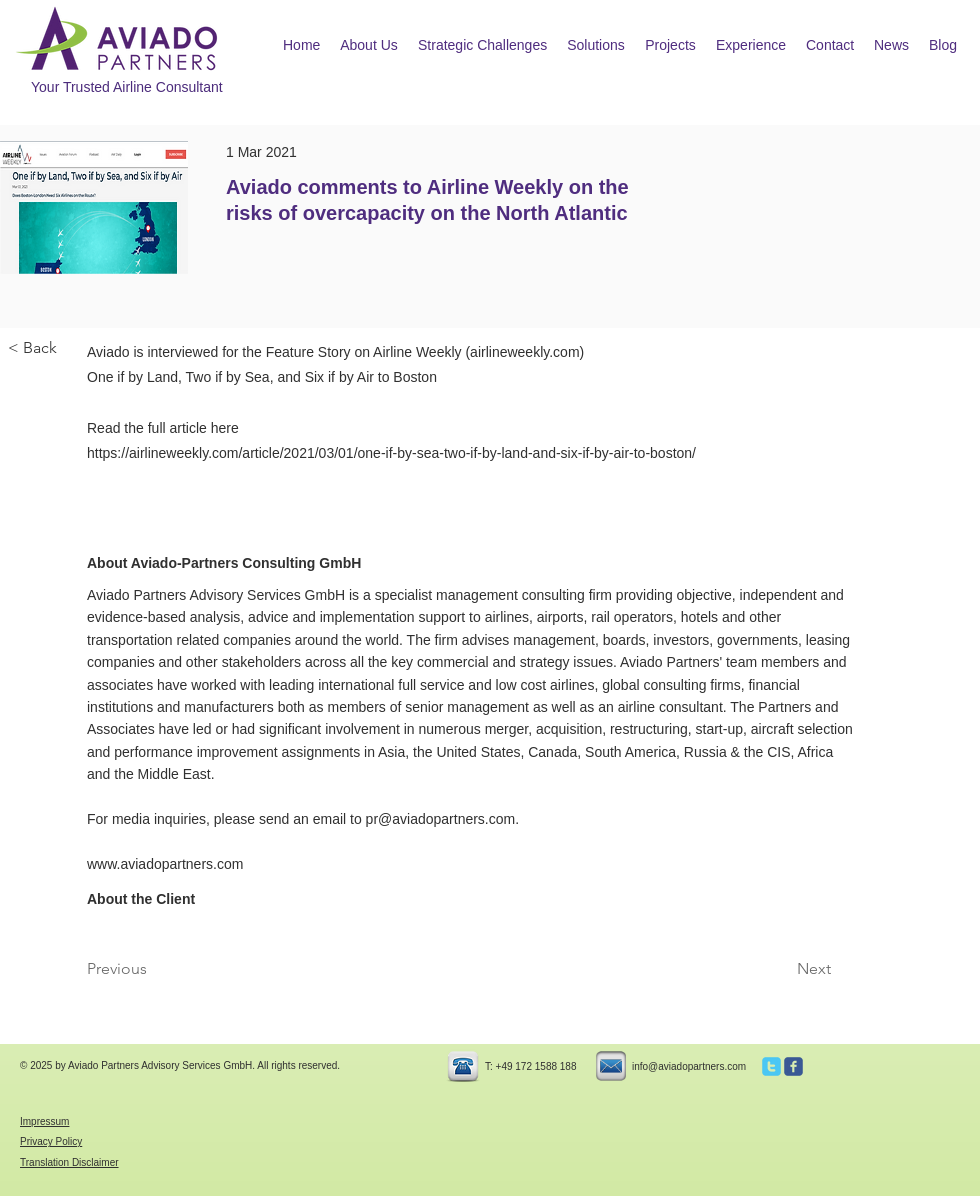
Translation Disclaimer (69, 1162)
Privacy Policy (51, 1141)
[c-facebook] (793, 1066)
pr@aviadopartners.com (441, 819)
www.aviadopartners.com (165, 864)
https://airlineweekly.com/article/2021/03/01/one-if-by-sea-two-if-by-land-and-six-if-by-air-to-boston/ (391, 453)
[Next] (781, 969)
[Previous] (153, 969)
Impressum (44, 1121)
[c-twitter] (771, 1066)
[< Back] (74, 348)
